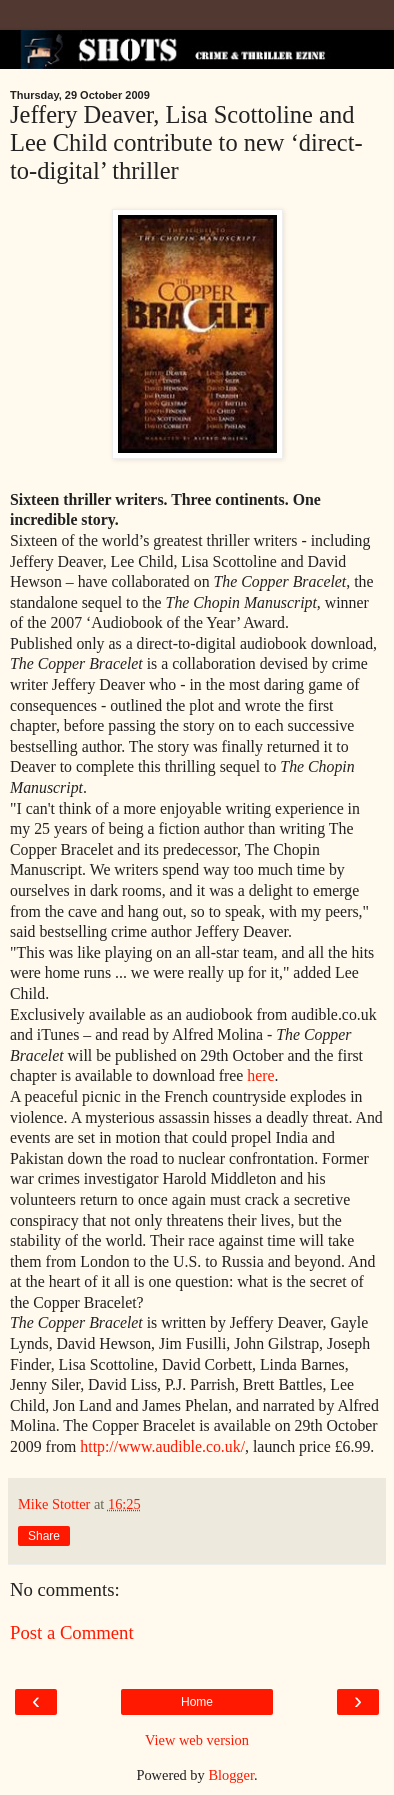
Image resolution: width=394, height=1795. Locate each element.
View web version (197, 1740)
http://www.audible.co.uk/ (162, 1446)
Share (44, 1536)
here (260, 1075)
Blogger (231, 1775)
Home (197, 1702)
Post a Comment (72, 1632)
